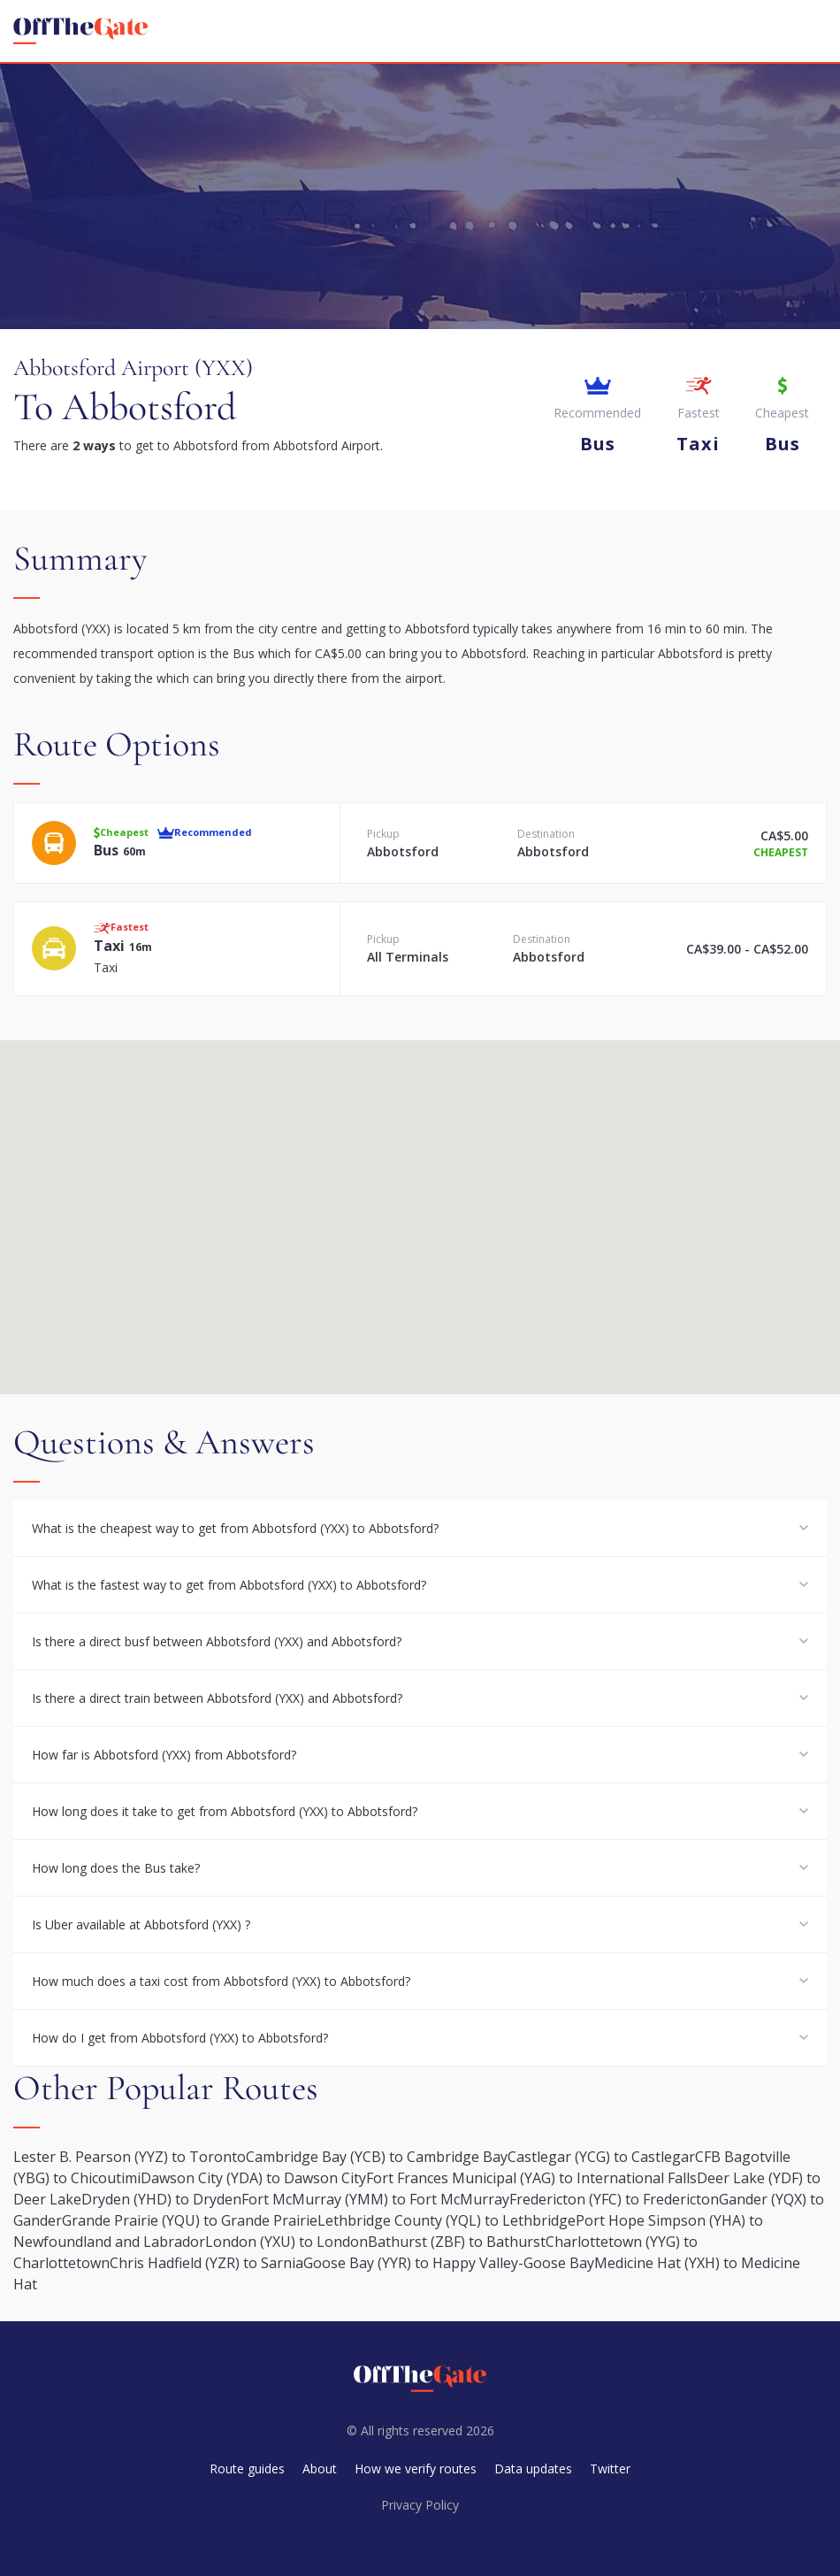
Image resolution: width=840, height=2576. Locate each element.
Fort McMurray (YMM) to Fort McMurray (375, 2199)
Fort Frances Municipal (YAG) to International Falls (531, 2178)
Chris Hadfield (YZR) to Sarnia (206, 2263)
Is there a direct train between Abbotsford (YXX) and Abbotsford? (217, 1698)
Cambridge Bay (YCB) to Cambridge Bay (377, 2156)
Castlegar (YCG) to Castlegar (601, 2156)
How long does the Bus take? (116, 1867)
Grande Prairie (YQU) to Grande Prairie (189, 2220)
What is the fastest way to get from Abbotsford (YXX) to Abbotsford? (229, 1584)
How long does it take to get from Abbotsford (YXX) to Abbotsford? (224, 1811)
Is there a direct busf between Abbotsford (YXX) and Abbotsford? (216, 1641)
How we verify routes (416, 2468)
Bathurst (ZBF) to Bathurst (457, 2241)
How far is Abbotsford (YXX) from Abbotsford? (164, 1754)
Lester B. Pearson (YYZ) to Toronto (129, 2156)
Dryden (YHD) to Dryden (161, 2199)
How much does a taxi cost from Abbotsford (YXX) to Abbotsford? (221, 1981)
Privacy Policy (420, 2504)
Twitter (610, 2468)
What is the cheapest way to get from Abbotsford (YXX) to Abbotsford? (235, 1528)
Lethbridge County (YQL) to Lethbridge (446, 2220)
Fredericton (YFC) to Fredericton (614, 2199)
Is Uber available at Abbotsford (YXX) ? (141, 1924)
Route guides (247, 2468)
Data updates (533, 2468)
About (319, 2468)
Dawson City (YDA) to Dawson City (253, 2178)
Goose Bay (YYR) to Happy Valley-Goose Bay (448, 2263)
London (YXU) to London (286, 2241)
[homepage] (80, 31)
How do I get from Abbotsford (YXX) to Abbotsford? (180, 2037)
